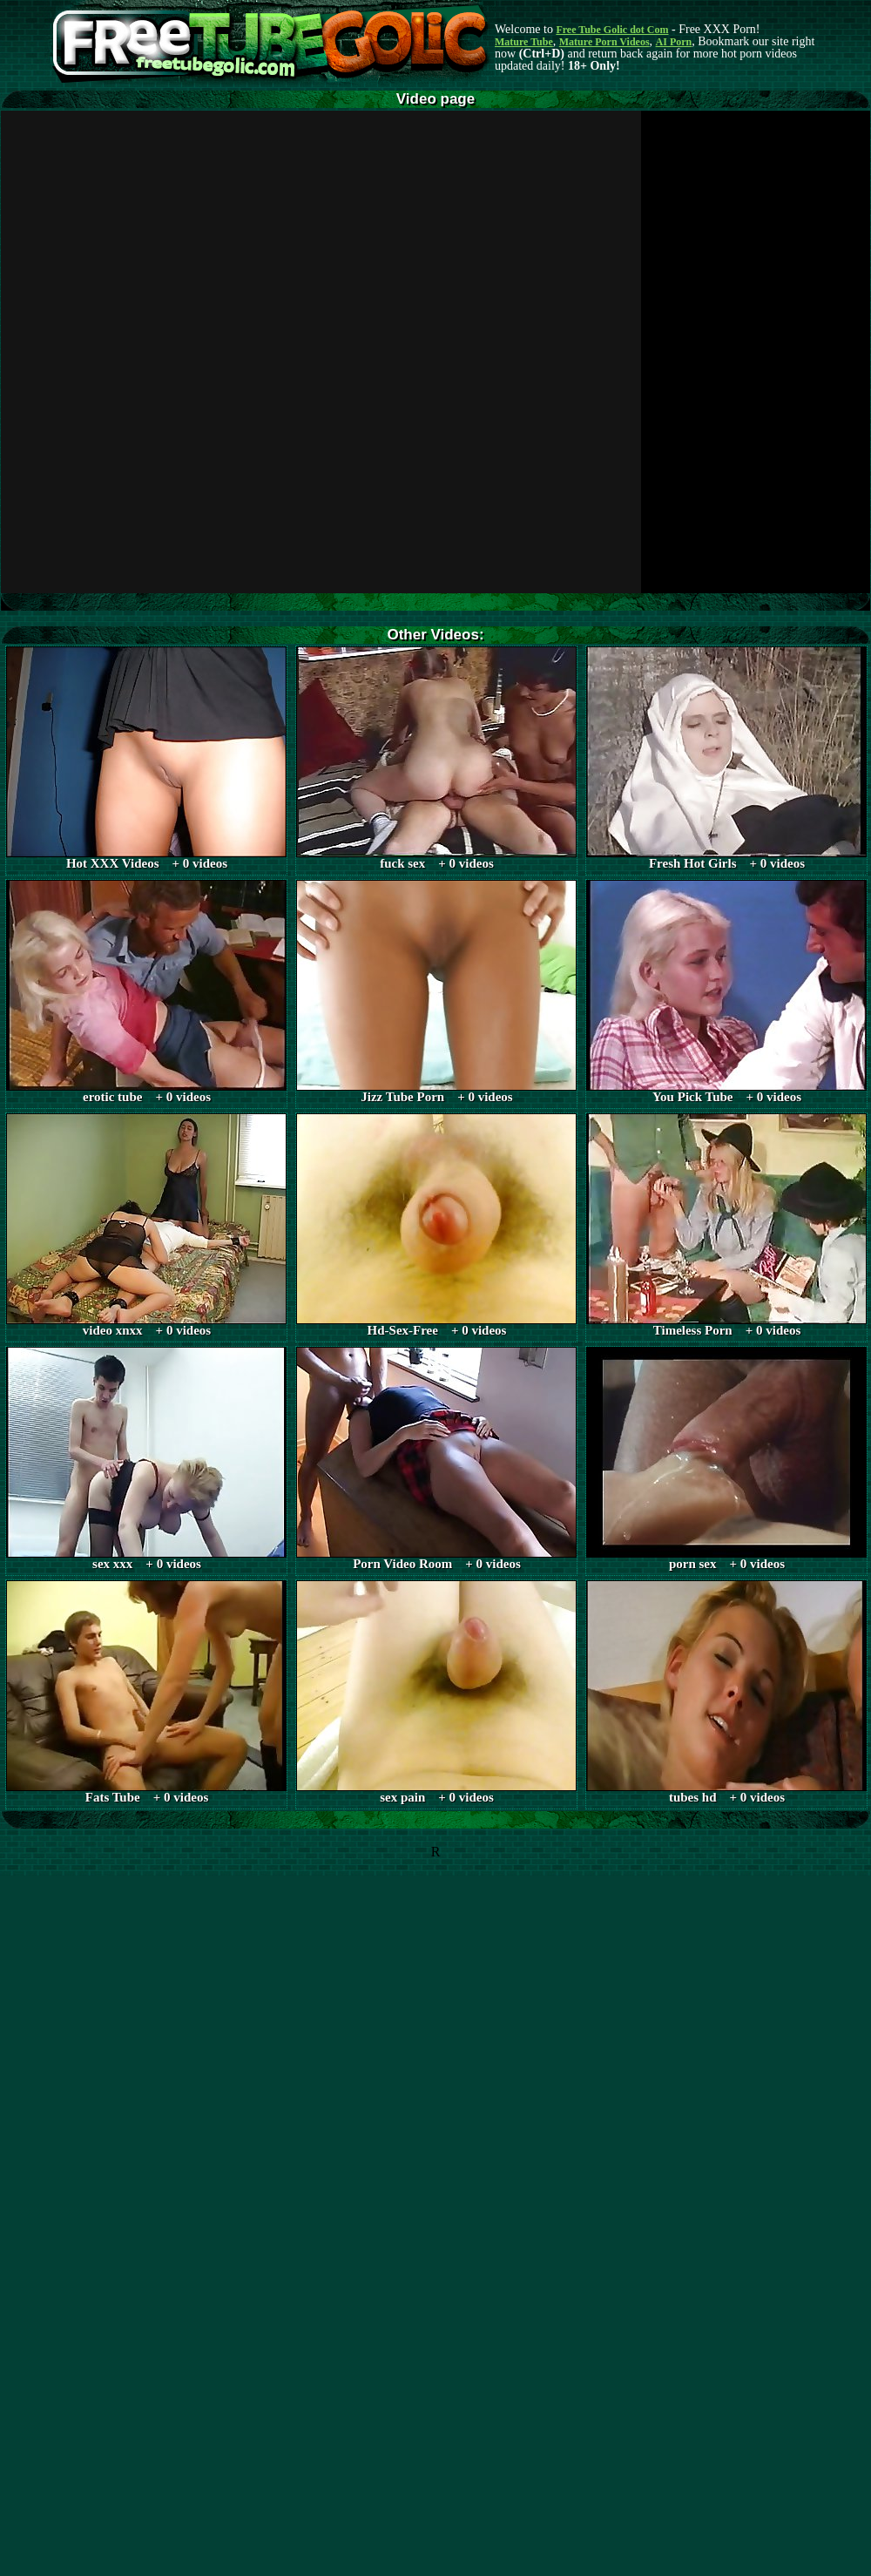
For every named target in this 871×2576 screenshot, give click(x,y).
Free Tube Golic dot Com (612, 30)
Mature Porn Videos (604, 42)
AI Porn (674, 42)
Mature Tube (524, 42)
